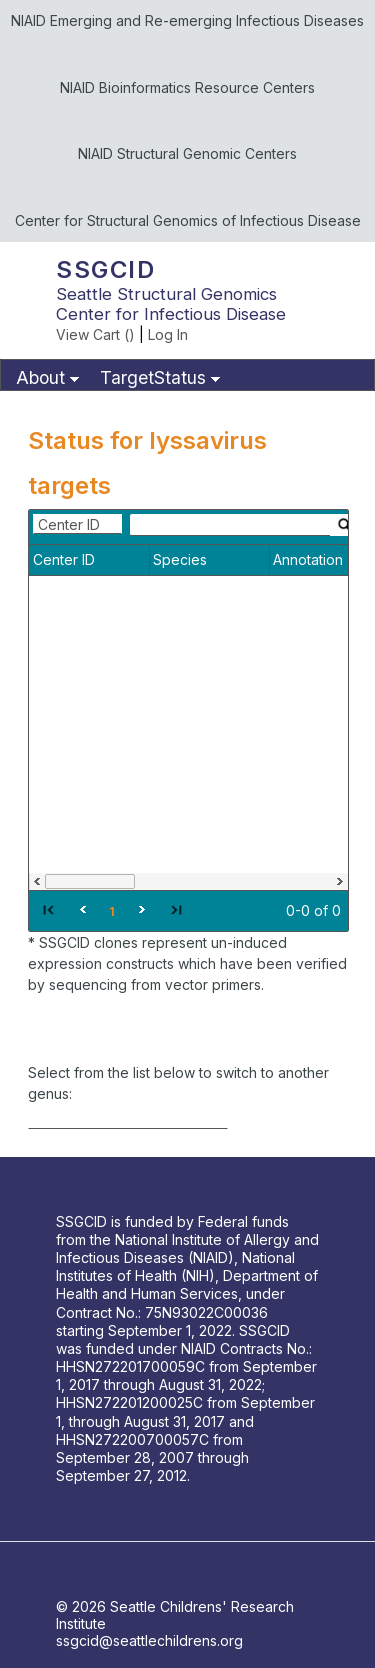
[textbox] (230, 525)
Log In (168, 334)
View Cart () (95, 334)
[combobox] (77, 524)
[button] (48, 909)
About (40, 377)
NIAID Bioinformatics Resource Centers (187, 87)
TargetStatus (153, 377)
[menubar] (187, 375)
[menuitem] (45, 378)
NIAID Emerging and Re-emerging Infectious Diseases (187, 20)
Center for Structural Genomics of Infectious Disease (188, 220)
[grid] (188, 720)
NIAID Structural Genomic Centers (187, 153)
